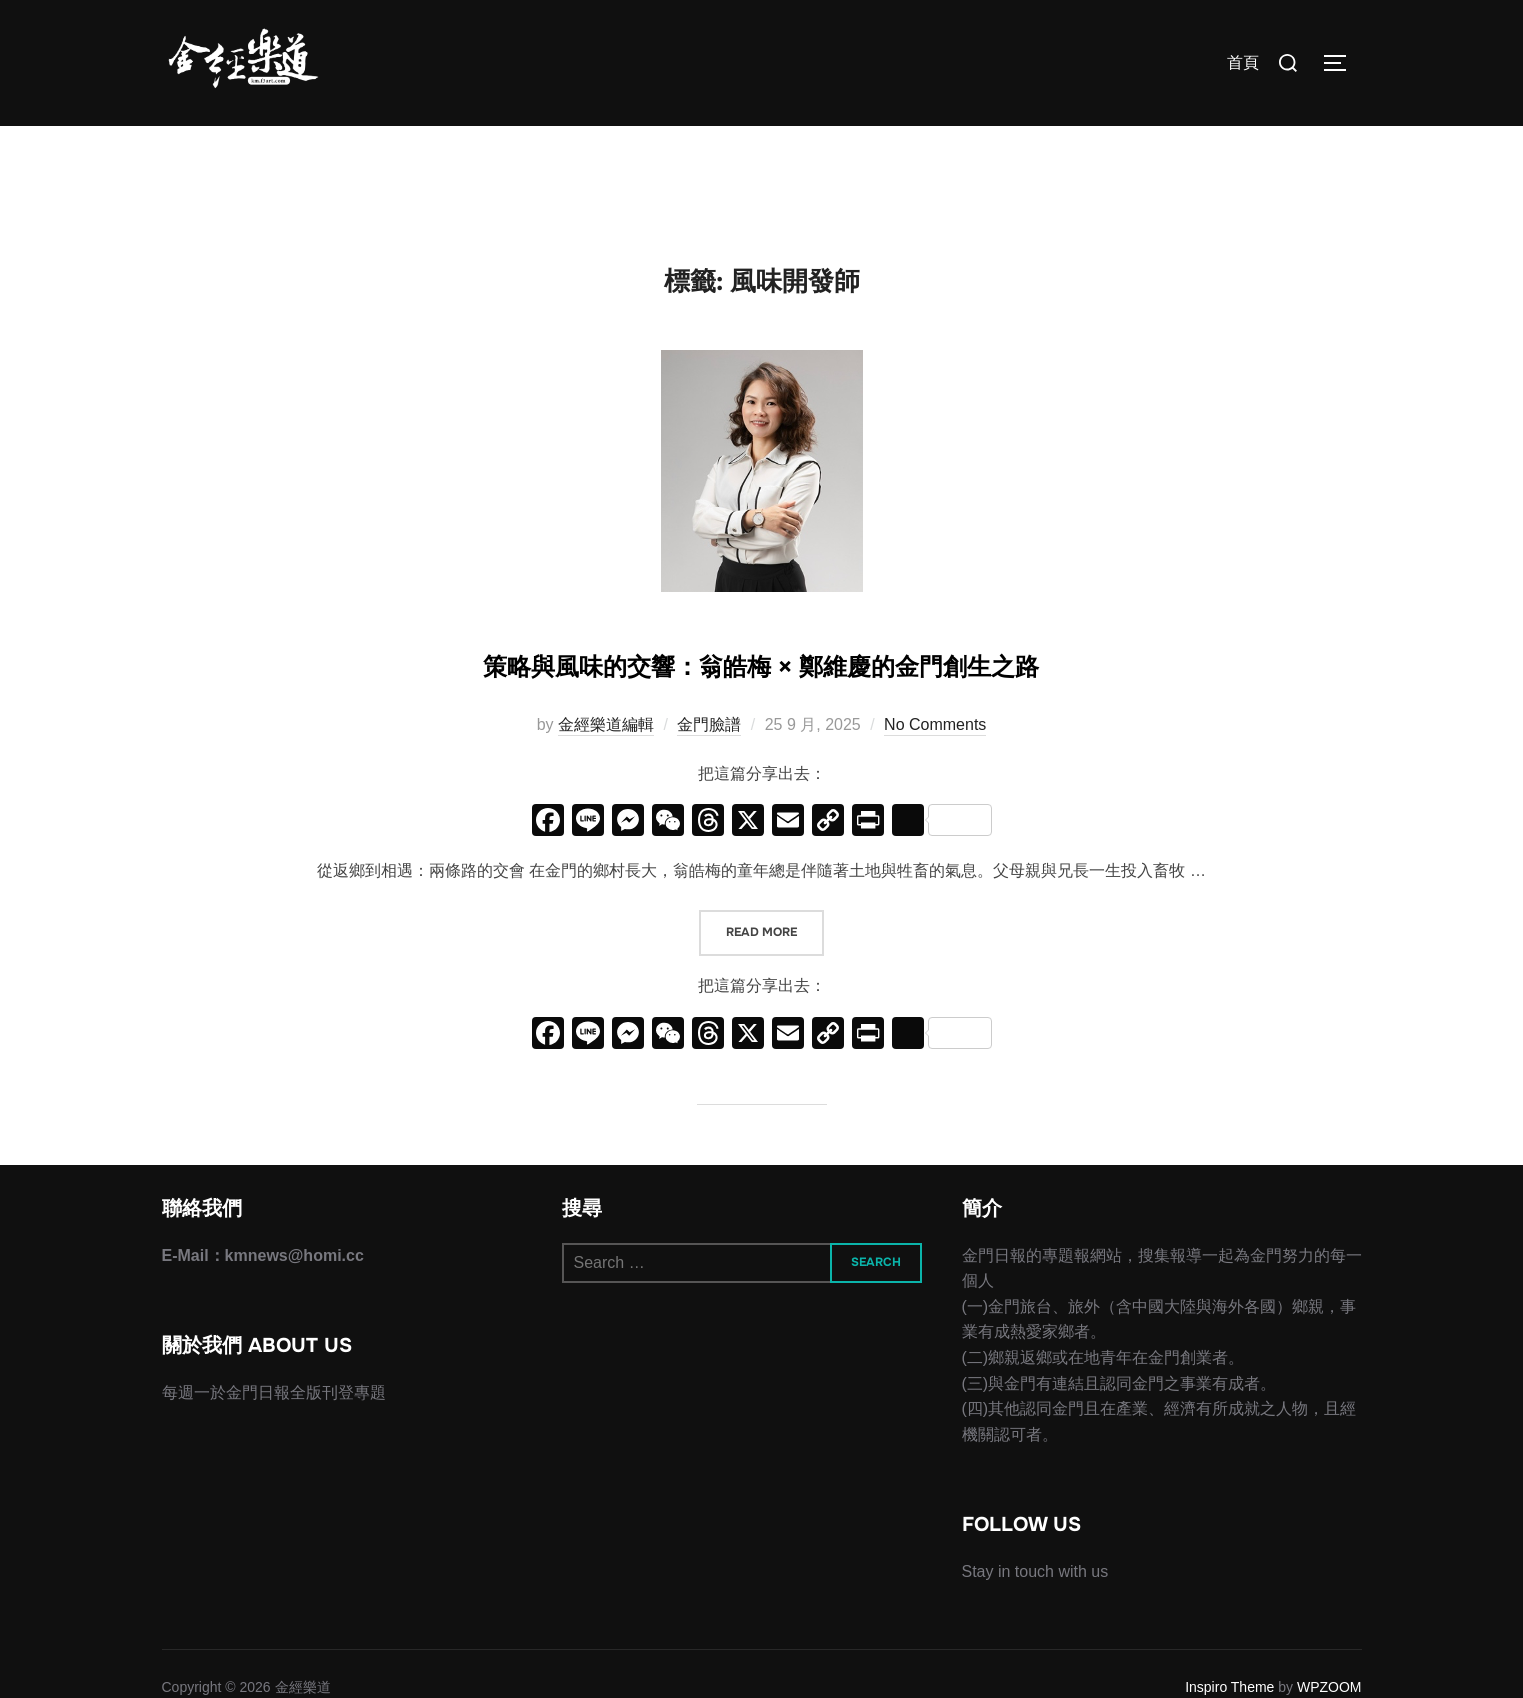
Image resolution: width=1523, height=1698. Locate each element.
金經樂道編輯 (606, 822)
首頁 (1243, 62)
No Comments (935, 822)
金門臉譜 (709, 822)
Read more (775, 1029)
